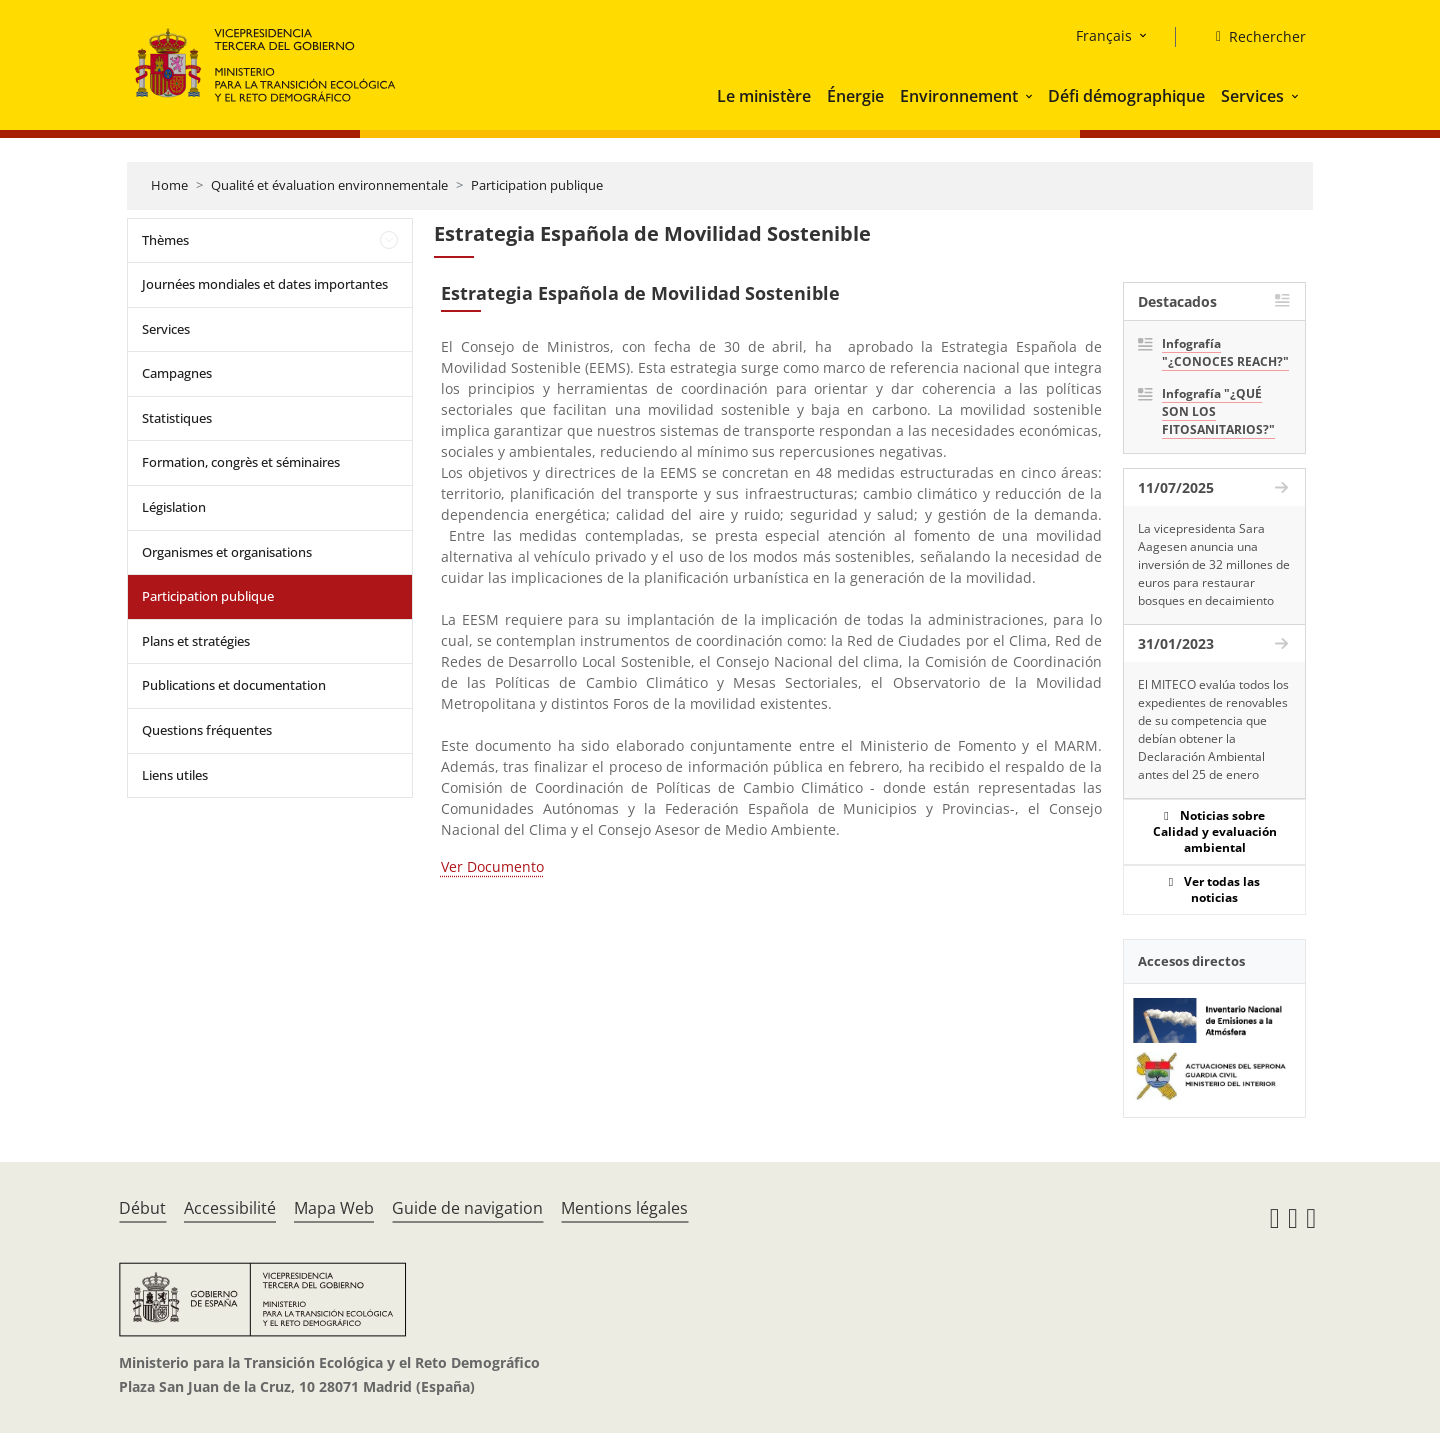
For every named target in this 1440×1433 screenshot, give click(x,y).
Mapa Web (334, 1208)
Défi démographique (1126, 96)
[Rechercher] (1253, 37)
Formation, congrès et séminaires (241, 462)
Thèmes (165, 240)
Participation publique (537, 185)
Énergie (855, 96)
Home (169, 185)
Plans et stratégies (196, 641)
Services (1252, 96)
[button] (1031, 96)
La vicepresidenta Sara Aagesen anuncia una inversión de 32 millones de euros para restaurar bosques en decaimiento (1214, 564)
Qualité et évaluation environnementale (329, 185)
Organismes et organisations (227, 552)
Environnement (959, 96)
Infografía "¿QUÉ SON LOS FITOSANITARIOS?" (1218, 411)
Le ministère (764, 96)
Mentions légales (624, 1208)
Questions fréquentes (207, 730)
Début (142, 1208)
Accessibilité (230, 1208)
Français (1104, 35)
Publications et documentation (234, 685)
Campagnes (177, 373)
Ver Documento (492, 866)
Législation (174, 507)
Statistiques (177, 418)
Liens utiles (175, 775)
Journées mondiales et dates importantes (265, 284)
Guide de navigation (467, 1208)
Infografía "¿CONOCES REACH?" (1225, 352)
